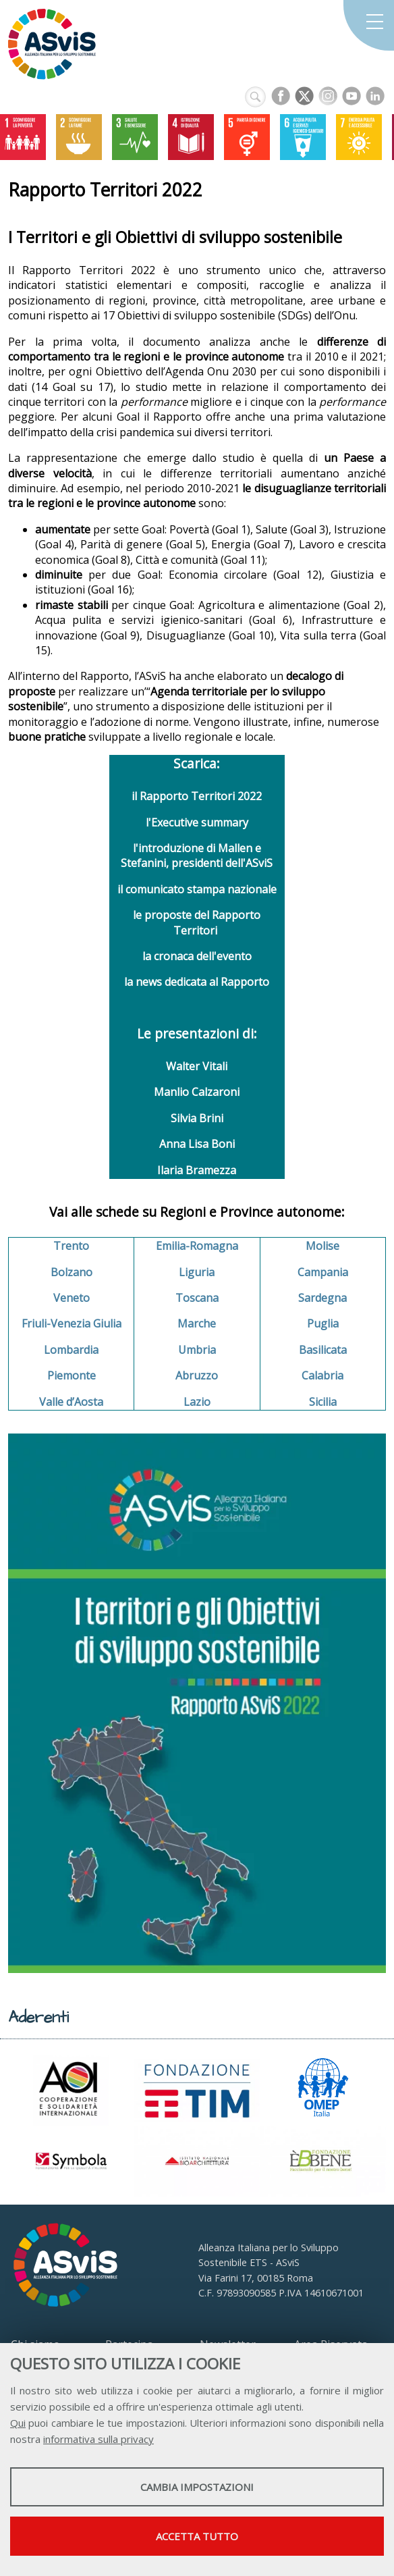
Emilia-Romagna (197, 1245)
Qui (18, 2422)
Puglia (323, 1323)
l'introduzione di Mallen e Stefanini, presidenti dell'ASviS (197, 855)
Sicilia (323, 1401)
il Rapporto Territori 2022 (197, 796)
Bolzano (71, 1272)
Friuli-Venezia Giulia (71, 1323)
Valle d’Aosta (71, 1401)
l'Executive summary (197, 822)
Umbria (197, 1349)
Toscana (197, 1297)
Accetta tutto (197, 2536)
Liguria (197, 1272)
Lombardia (71, 1349)
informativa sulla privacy (98, 2439)
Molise (322, 1245)
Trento (71, 1245)
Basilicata (323, 1349)
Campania (323, 1272)
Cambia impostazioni (197, 2487)
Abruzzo (196, 1375)
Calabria (322, 1375)
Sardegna (322, 1297)
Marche (196, 1323)
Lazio (197, 1401)
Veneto (71, 1297)
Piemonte (71, 1375)
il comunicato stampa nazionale (197, 889)
